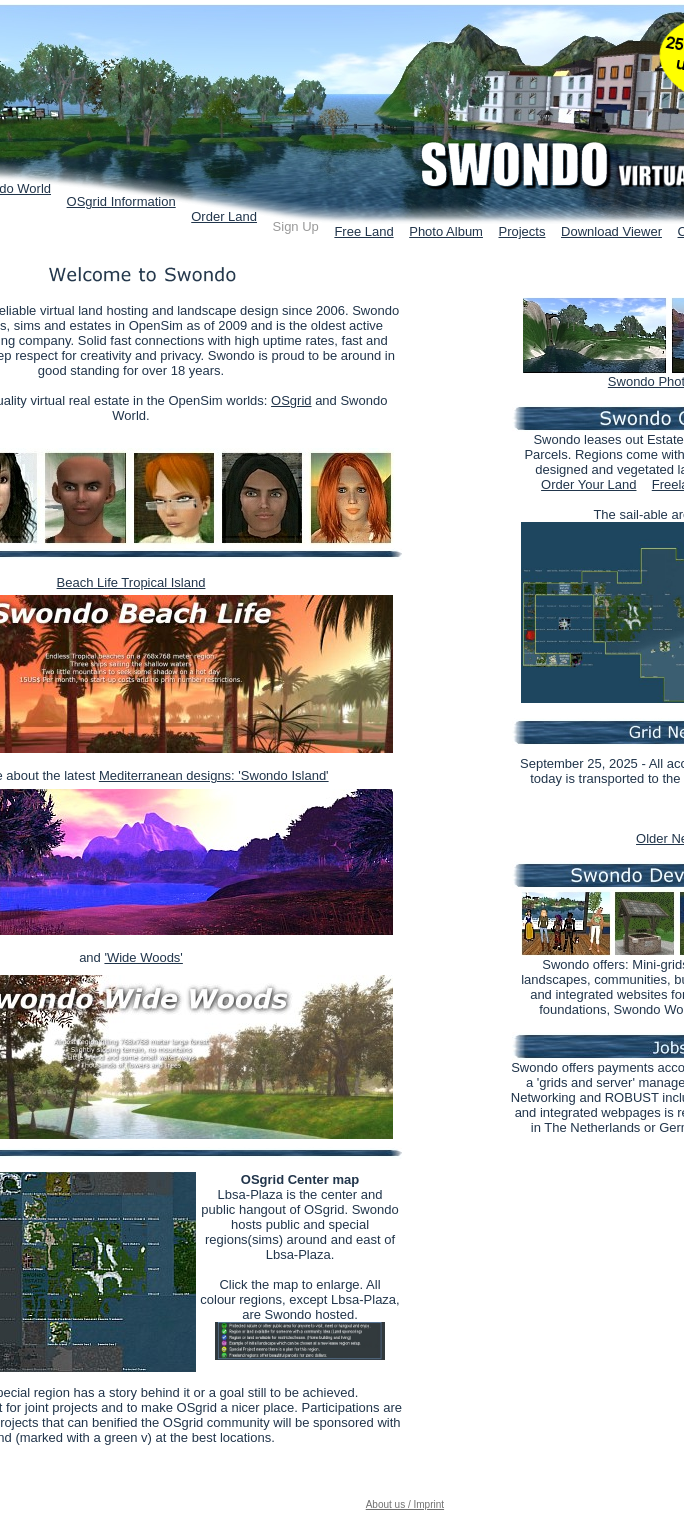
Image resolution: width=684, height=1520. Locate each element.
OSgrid (291, 400)
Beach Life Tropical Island (131, 582)
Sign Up (296, 226)
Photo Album (446, 231)
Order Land (224, 216)
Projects (522, 231)
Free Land (363, 231)
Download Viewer (611, 231)
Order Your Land (588, 484)
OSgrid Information (121, 201)
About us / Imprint (405, 1504)
